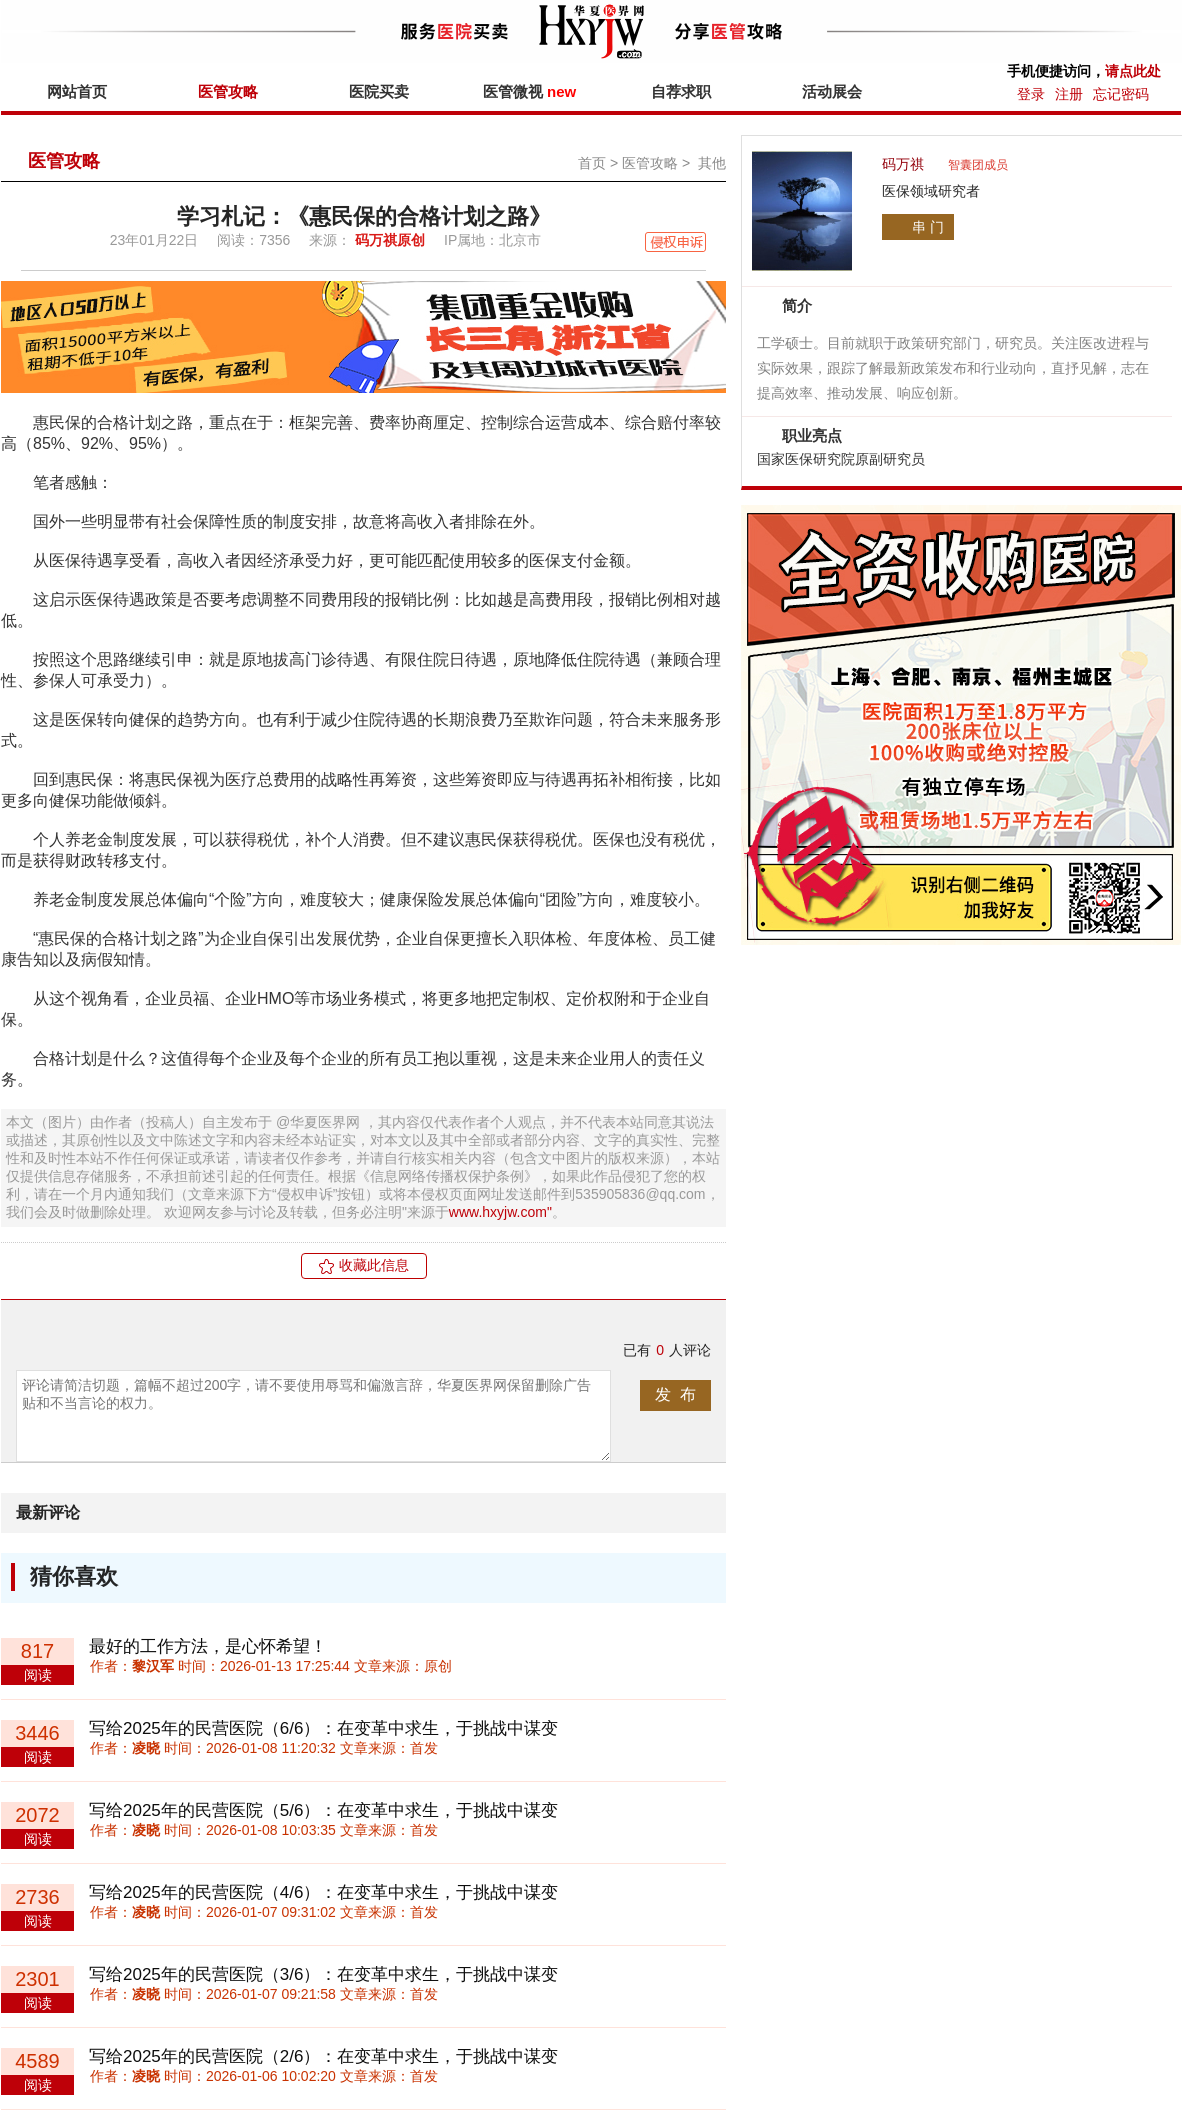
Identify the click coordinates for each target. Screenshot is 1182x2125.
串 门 (928, 227)
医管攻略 (228, 91)
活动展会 (832, 91)
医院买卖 (379, 91)
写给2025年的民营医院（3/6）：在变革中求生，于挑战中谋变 (323, 1974)
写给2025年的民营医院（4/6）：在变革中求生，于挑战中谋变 (323, 1892)
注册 (1069, 94)
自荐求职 (681, 91)
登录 (1031, 94)
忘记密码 (1121, 94)
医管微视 (529, 91)
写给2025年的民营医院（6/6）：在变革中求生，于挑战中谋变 (323, 1728)
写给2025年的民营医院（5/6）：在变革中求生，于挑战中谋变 (323, 1810)
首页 (592, 163)
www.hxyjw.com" (500, 1212)
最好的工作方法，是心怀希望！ (208, 1646)
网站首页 (77, 91)
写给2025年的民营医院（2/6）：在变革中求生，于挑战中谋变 (323, 2056)
